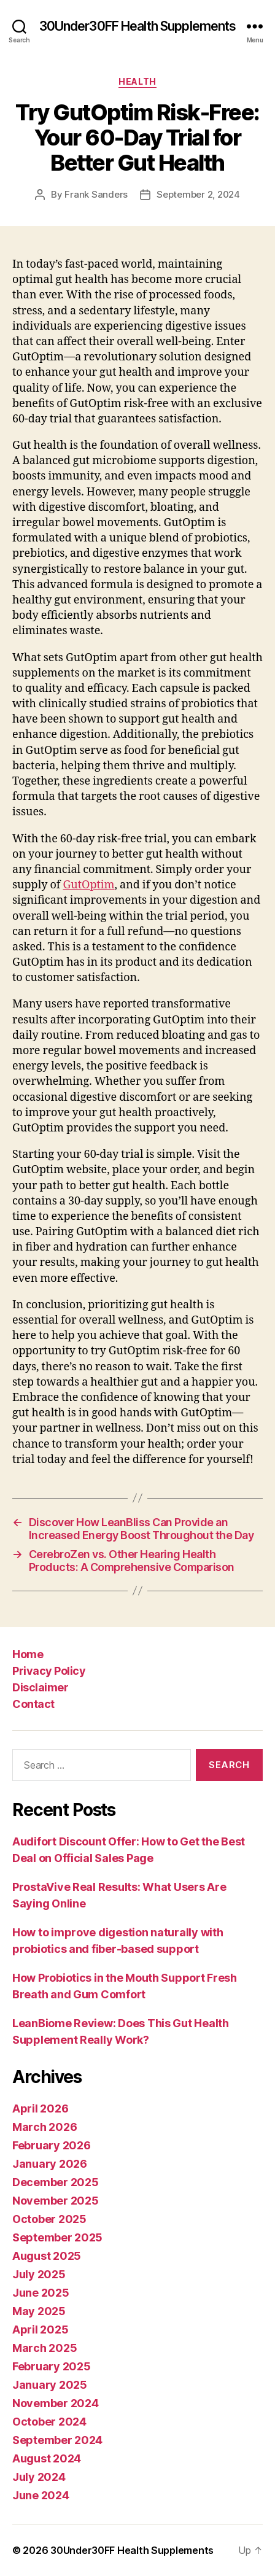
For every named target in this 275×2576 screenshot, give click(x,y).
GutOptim (88, 885)
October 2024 (49, 2421)
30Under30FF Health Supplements (137, 26)
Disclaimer (40, 1687)
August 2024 (46, 2458)
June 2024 (40, 2495)
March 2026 (44, 2126)
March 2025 (44, 2347)
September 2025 (57, 2237)
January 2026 (49, 2163)
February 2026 (51, 2145)
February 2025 (51, 2366)
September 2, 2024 (198, 194)
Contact (33, 1703)
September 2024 (57, 2440)
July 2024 (39, 2476)
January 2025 (49, 2384)
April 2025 (40, 2329)
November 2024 (55, 2403)
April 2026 (40, 2108)
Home (27, 1654)
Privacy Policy (48, 1670)
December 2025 (55, 2182)
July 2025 (39, 2274)
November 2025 (55, 2200)
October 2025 (49, 2219)
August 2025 (46, 2255)
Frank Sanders (96, 194)
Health (137, 81)
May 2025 (39, 2311)
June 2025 (40, 2292)
